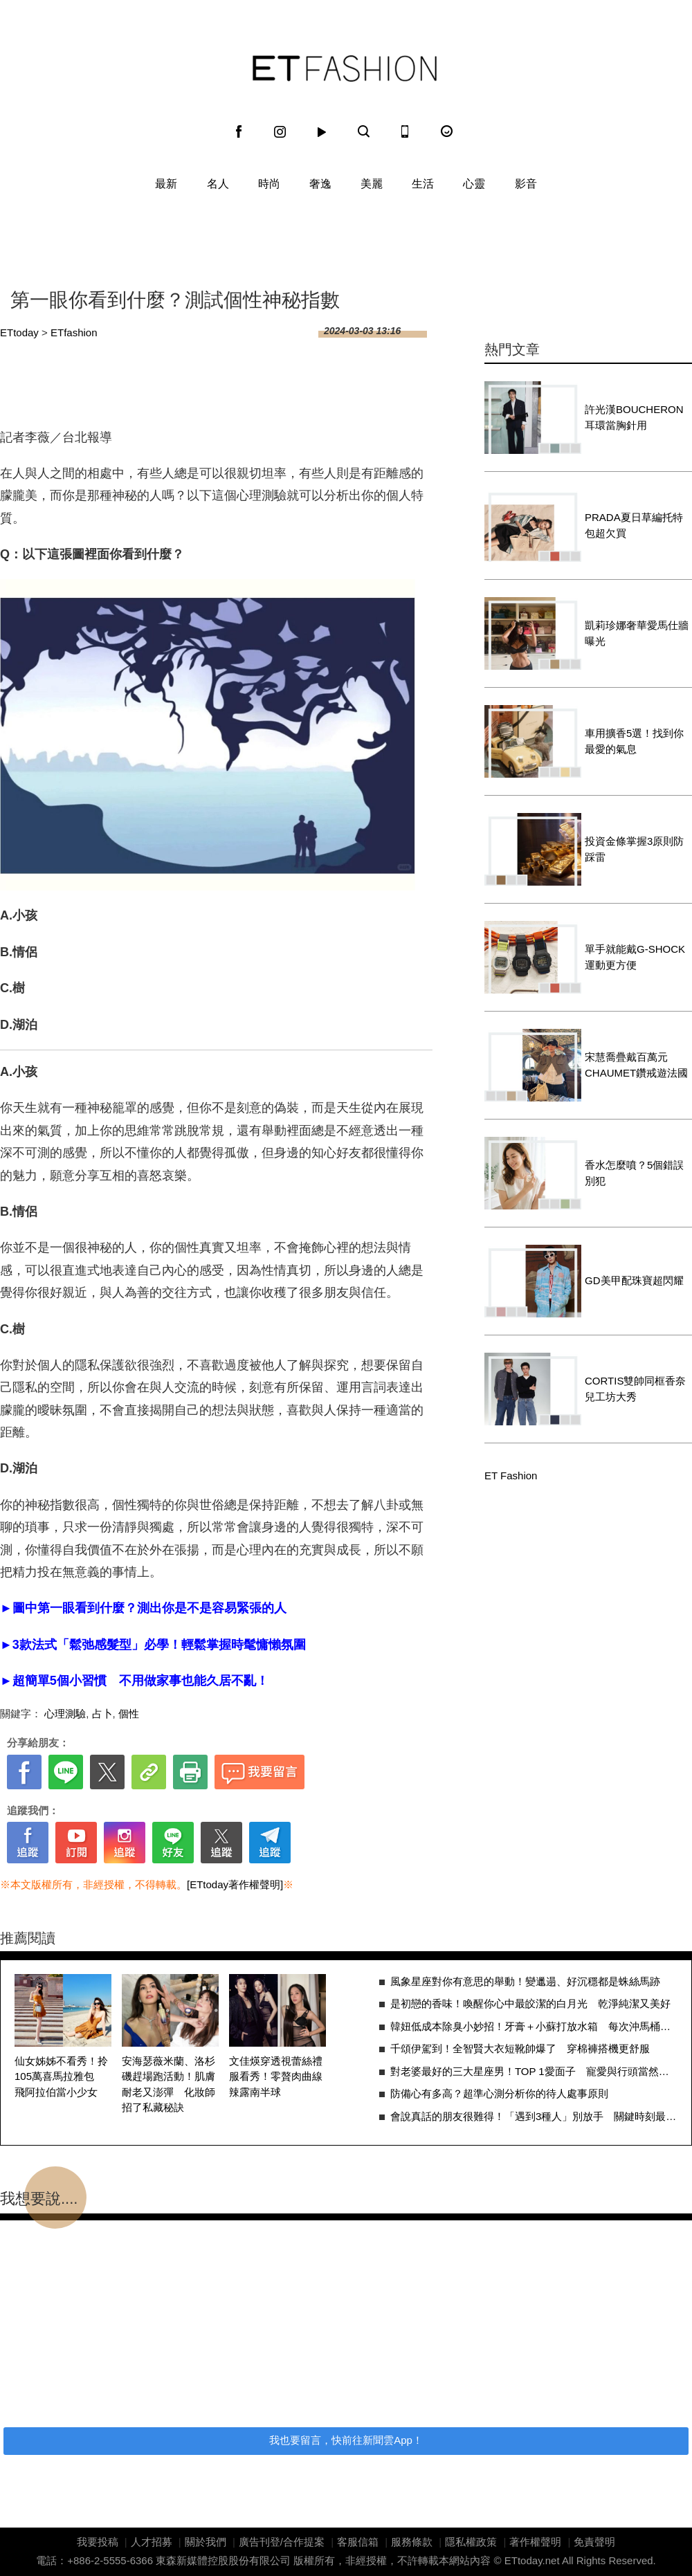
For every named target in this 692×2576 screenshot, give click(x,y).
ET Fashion (344, 68)
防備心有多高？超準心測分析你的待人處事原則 (499, 2093)
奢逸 (320, 184)
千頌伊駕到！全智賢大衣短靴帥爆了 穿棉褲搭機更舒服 (520, 2048)
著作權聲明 (535, 2542)
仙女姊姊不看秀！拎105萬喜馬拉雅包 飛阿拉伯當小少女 (61, 2076)
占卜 (102, 1713)
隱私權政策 (471, 2542)
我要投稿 (97, 2542)
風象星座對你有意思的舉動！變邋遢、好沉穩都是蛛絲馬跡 (525, 1981)
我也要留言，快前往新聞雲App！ (346, 2440)
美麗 (372, 184)
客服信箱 (358, 2542)
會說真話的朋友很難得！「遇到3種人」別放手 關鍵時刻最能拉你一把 (533, 2116)
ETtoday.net (532, 2560)
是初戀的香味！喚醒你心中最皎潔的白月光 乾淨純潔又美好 (530, 2003)
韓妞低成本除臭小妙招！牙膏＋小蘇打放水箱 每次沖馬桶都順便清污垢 (533, 2026)
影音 (526, 184)
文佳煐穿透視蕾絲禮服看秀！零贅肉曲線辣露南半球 (275, 2076)
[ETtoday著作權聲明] (235, 1884)
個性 (128, 1713)
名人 (218, 184)
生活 (423, 184)
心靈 (474, 184)
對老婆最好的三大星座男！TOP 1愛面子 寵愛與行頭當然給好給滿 (533, 2071)
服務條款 (411, 2542)
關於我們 (205, 2542)
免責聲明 (594, 2542)
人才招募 (151, 2542)
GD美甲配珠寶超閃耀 (634, 1280)
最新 (166, 184)
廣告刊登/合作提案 (282, 2542)
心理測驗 (65, 1713)
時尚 (269, 184)
